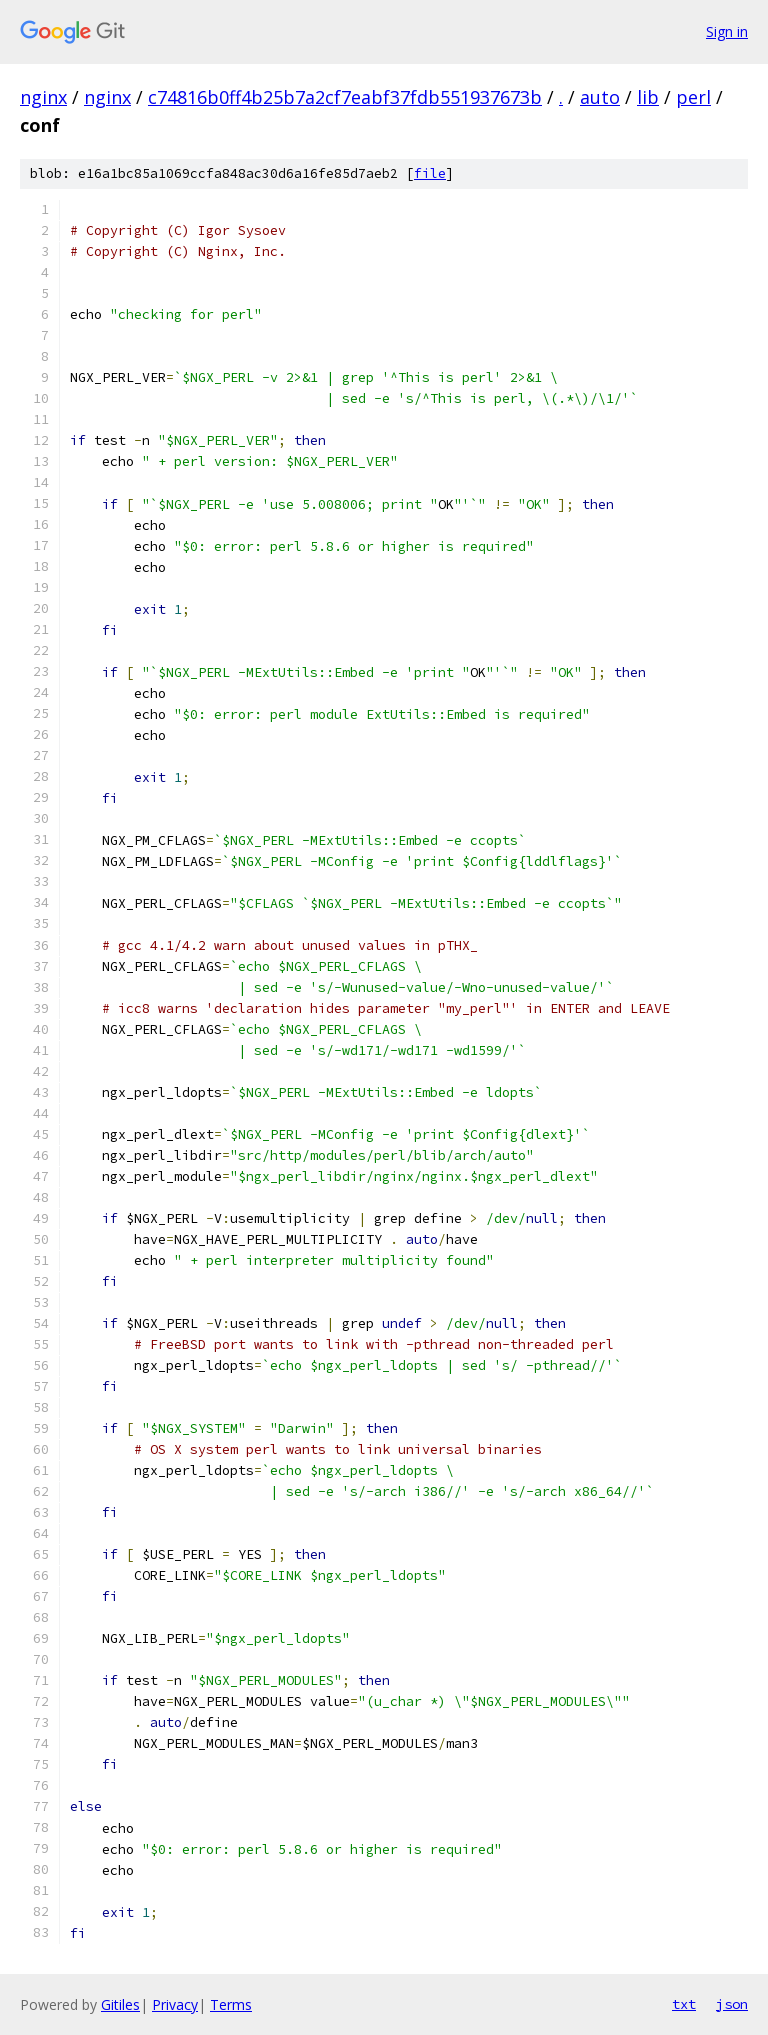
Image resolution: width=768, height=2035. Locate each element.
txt (684, 2004)
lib (648, 97)
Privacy (175, 2004)
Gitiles (120, 2004)
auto (600, 97)
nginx (43, 97)
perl (693, 97)
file (430, 173)
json (732, 2004)
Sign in (727, 31)
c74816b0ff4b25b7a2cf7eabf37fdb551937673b (345, 97)
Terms (231, 2004)
